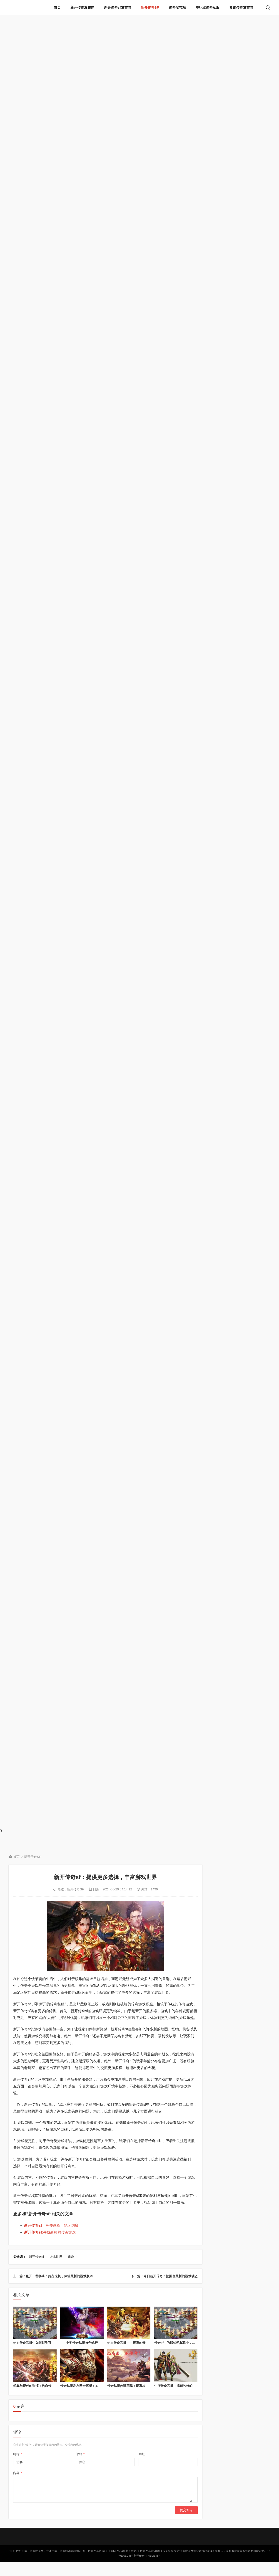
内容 (17, 2473)
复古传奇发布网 (241, 7)
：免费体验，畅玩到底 (51, 2225)
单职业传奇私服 (207, 7)
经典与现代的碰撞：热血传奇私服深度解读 (43, 2386)
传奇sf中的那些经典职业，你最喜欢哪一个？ (185, 2343)
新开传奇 (139, 2555)
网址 (142, 2454)
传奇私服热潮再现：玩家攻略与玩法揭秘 (135, 2386)
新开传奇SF (150, 7)
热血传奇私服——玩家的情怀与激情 (132, 2343)
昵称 (17, 2454)
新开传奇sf (36, 2257)
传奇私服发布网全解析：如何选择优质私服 (90, 2386)
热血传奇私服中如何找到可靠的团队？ (40, 2343)
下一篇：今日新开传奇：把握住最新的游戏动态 (164, 2276)
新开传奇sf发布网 (117, 7)
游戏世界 (56, 2257)
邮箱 (80, 2454)
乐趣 (71, 2257)
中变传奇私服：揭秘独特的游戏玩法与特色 (184, 2386)
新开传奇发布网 (82, 7)
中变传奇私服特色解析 (82, 2343)
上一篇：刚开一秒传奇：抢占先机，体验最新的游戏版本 (53, 2276)
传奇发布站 (177, 7)
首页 (57, 7)
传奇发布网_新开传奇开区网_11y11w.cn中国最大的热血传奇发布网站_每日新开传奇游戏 (25, 7)
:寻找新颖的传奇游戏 (50, 2232)
